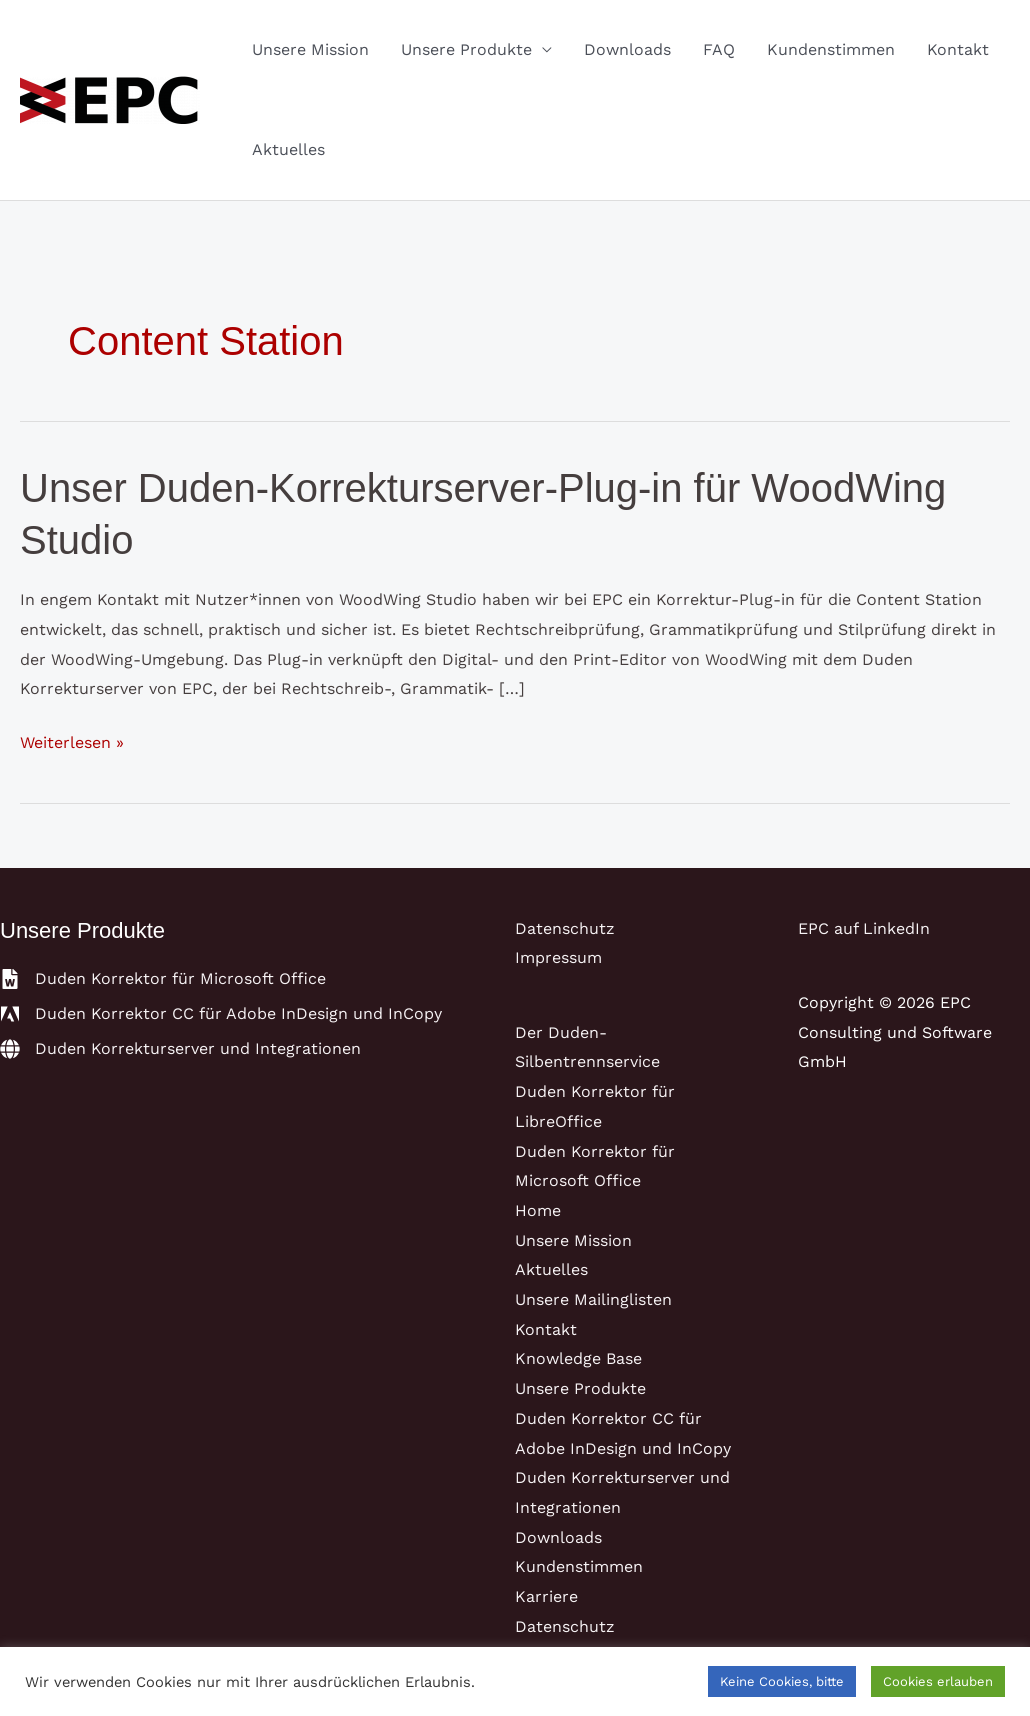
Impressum (558, 957)
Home (538, 1210)
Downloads (627, 49)
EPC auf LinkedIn (864, 928)
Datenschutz (565, 928)
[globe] (180, 1049)
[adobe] (221, 1014)
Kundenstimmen (831, 49)
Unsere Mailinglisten (593, 1299)
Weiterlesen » (72, 743)
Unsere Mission (310, 49)
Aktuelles (288, 149)
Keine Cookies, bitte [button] (782, 1681)
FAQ (719, 49)
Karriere (546, 1596)
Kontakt (958, 49)
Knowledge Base (578, 1358)
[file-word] (163, 979)
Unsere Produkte (466, 49)
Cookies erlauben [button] (938, 1681)
